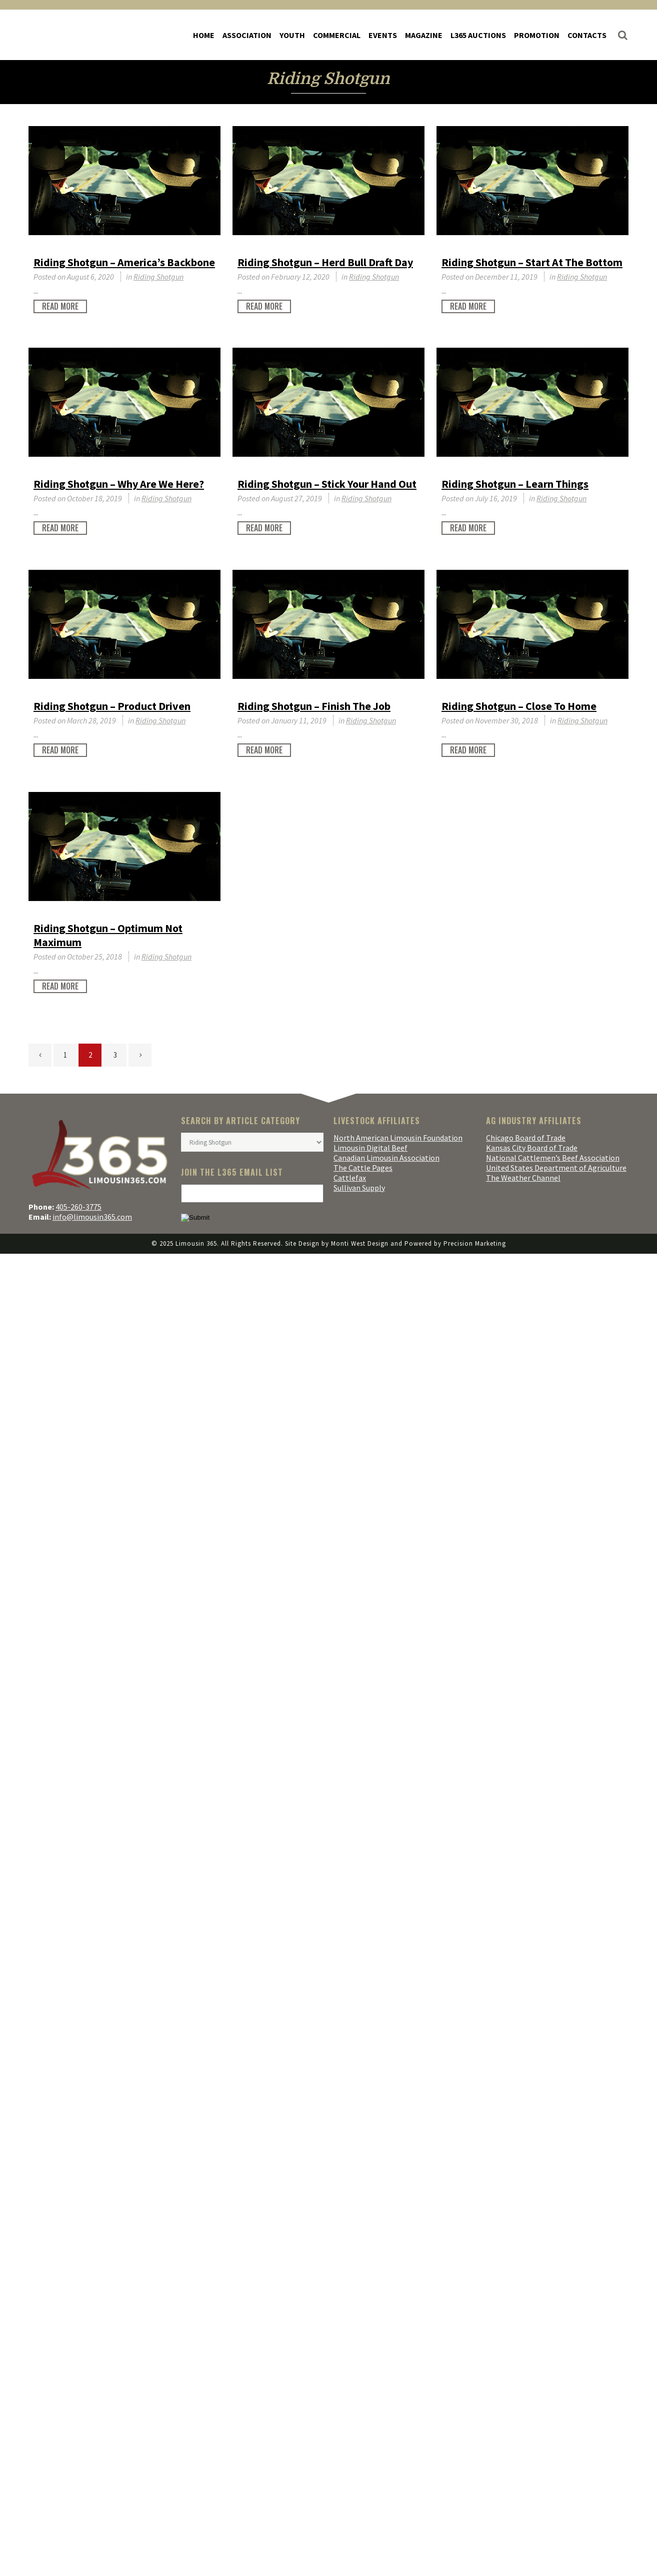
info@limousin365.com (92, 1217)
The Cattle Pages (363, 1168)
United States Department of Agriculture (556, 1168)
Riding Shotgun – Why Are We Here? (119, 484)
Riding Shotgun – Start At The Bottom (532, 262)
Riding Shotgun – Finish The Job (314, 706)
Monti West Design (359, 1243)
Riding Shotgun (159, 277)
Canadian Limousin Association (387, 1158)
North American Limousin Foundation (398, 1138)
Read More (60, 306)
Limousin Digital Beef (371, 1148)
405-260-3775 (79, 1207)
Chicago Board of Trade (526, 1138)
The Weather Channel (523, 1178)
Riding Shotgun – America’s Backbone (124, 262)
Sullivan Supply (359, 1188)
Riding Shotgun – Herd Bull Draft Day (325, 262)
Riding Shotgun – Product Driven (112, 706)
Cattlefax (350, 1178)
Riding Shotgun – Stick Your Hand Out (327, 484)
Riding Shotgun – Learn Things (515, 484)
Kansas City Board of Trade (532, 1148)
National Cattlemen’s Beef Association (553, 1158)
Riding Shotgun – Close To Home (519, 706)
